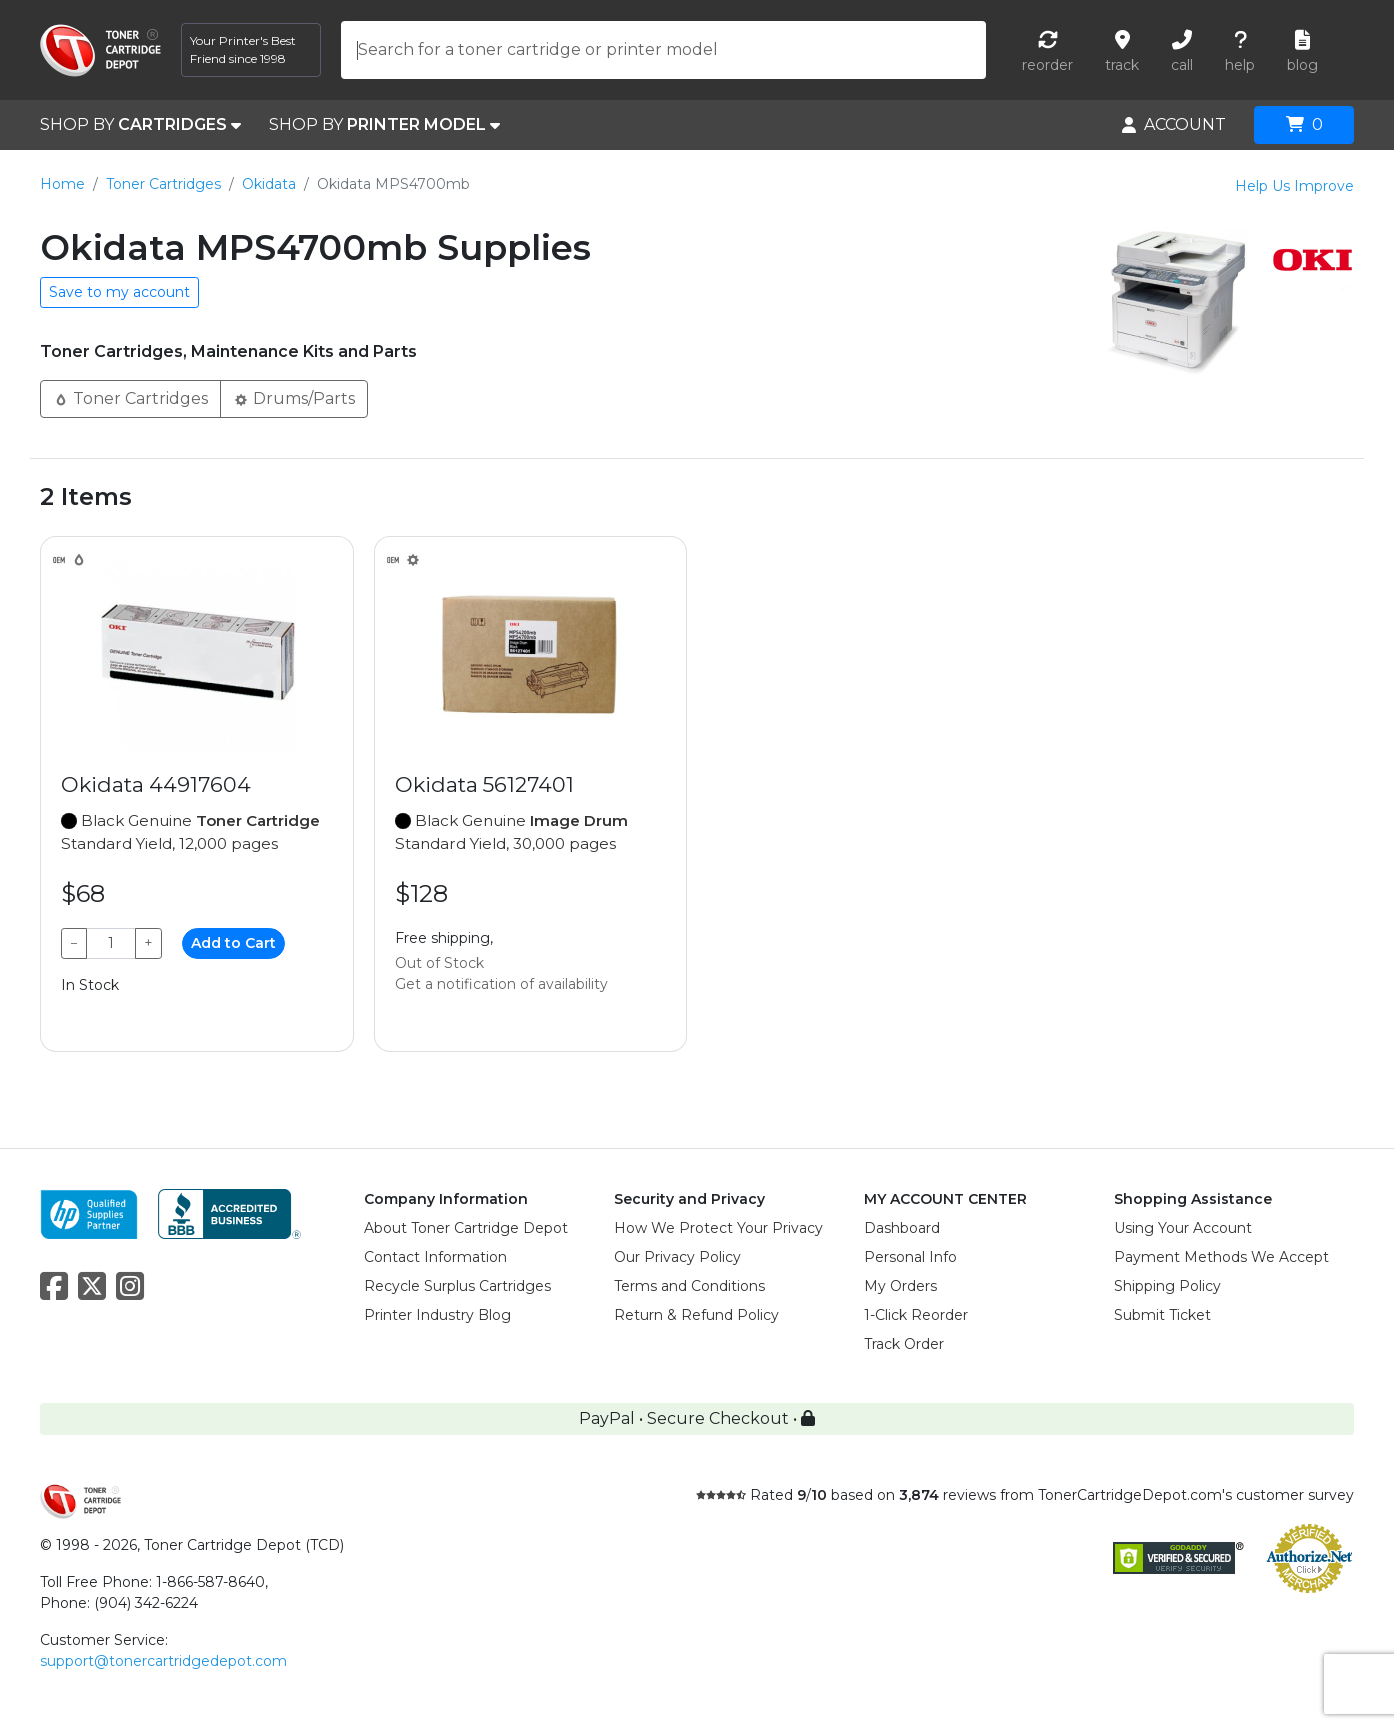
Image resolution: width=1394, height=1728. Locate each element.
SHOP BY (140, 125)
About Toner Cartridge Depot (466, 1228)
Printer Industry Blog (437, 1315)
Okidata (269, 184)
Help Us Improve (1294, 186)
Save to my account (119, 292)
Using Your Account (1183, 1228)
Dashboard (902, 1228)
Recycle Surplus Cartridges (457, 1286)
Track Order (904, 1344)
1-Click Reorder (916, 1315)
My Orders (900, 1286)
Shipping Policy (1167, 1286)
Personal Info (910, 1257)
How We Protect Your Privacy (718, 1228)
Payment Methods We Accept (1221, 1257)
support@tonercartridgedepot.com (163, 1661)
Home (62, 184)
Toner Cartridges (163, 184)
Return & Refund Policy (696, 1315)
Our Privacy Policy (677, 1257)
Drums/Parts (294, 397)
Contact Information (435, 1257)
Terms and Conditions (689, 1286)
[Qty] (111, 943)
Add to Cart (233, 943)
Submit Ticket (1162, 1315)
